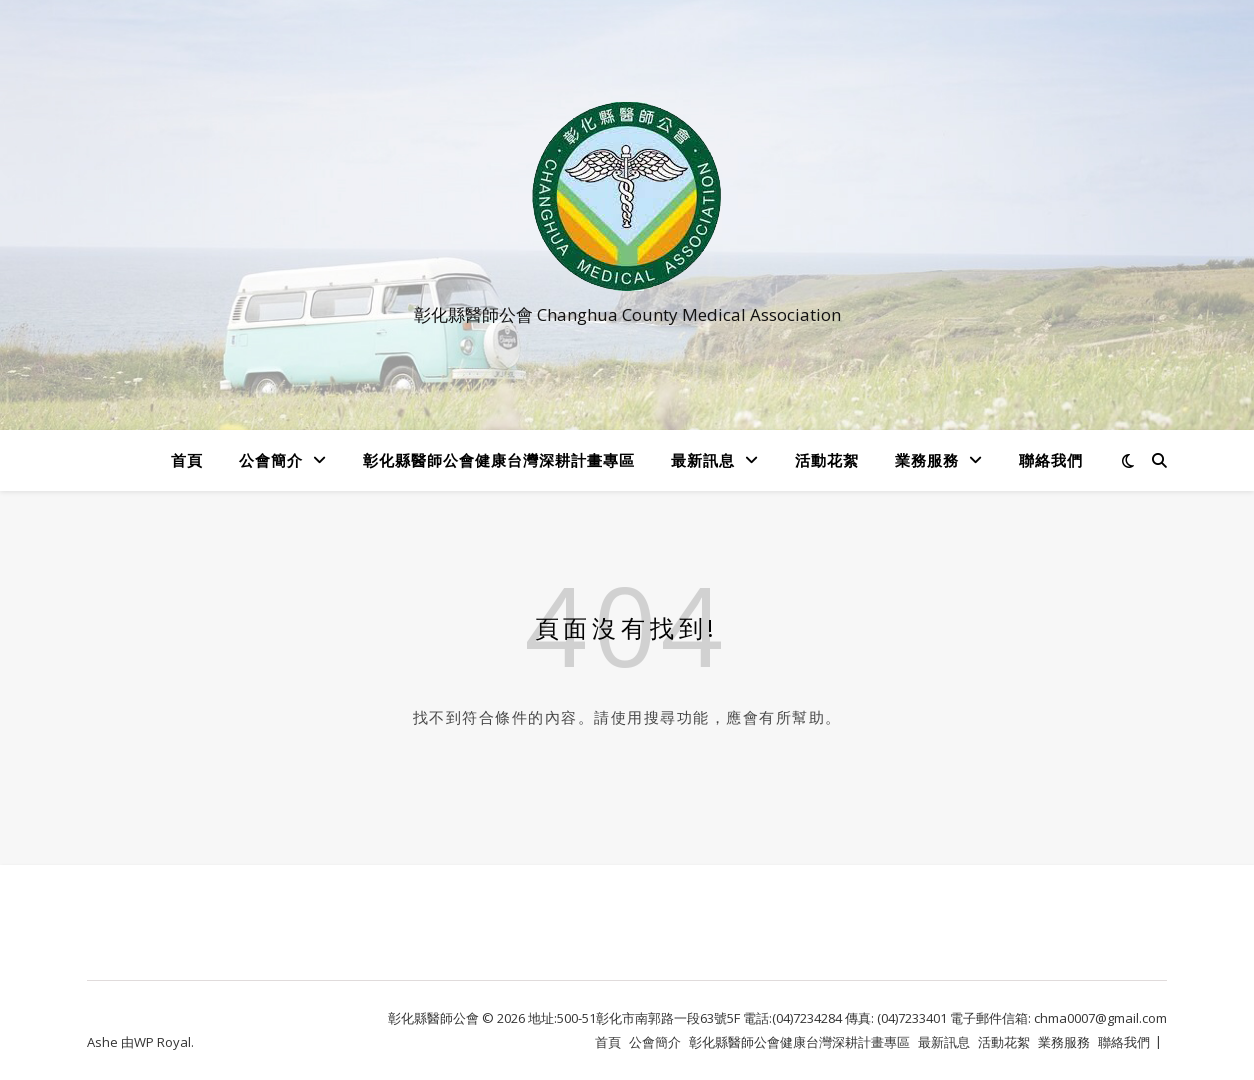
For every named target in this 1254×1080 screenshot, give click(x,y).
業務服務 (927, 460)
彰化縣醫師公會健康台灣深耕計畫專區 (499, 460)
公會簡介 (271, 460)
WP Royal (162, 1042)
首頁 (187, 460)
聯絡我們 (1051, 460)
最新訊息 (703, 460)
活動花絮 (827, 460)
